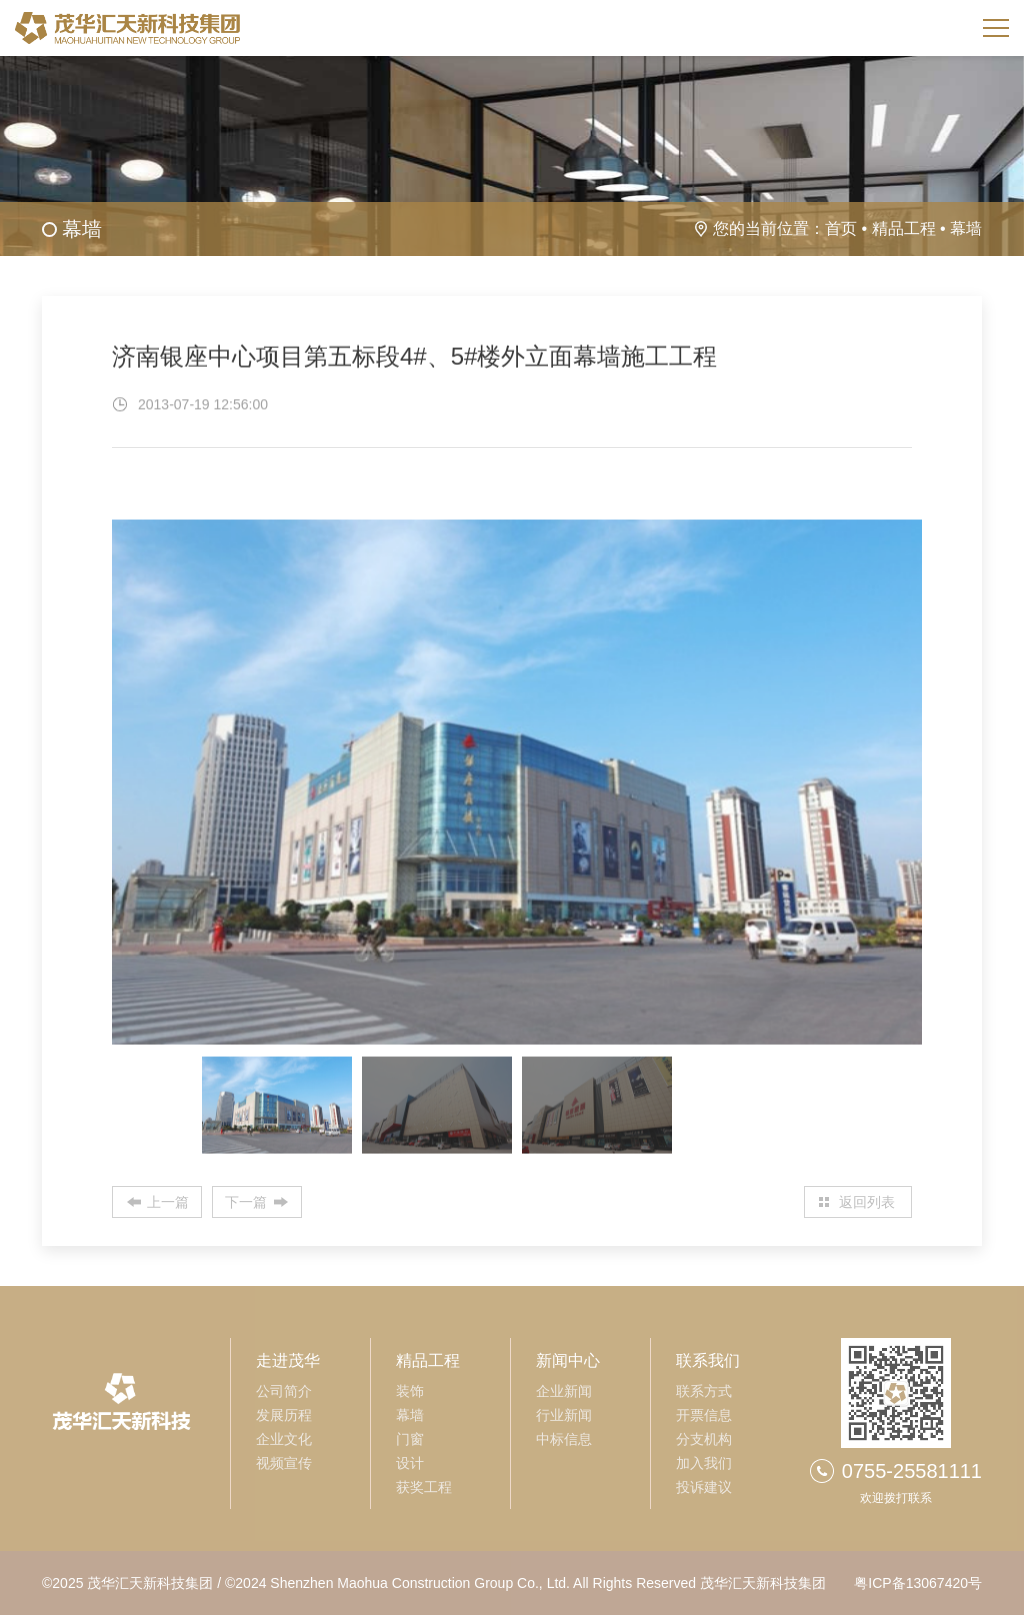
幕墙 (966, 228)
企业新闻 (564, 1391)
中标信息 (564, 1439)
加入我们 (704, 1463)
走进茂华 (288, 1360)
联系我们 (708, 1360)
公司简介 (284, 1391)
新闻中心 (568, 1360)
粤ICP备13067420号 (918, 1583)
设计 (410, 1463)
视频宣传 (284, 1463)
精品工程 (904, 228)
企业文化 (284, 1439)
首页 (841, 228)
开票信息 (704, 1415)
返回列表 (867, 1202)
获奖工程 (424, 1487)
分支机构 (704, 1439)
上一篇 (168, 1202)
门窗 (410, 1439)
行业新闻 (564, 1415)
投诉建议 (704, 1487)
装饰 (410, 1391)
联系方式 (704, 1391)
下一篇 (246, 1202)
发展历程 (284, 1415)
